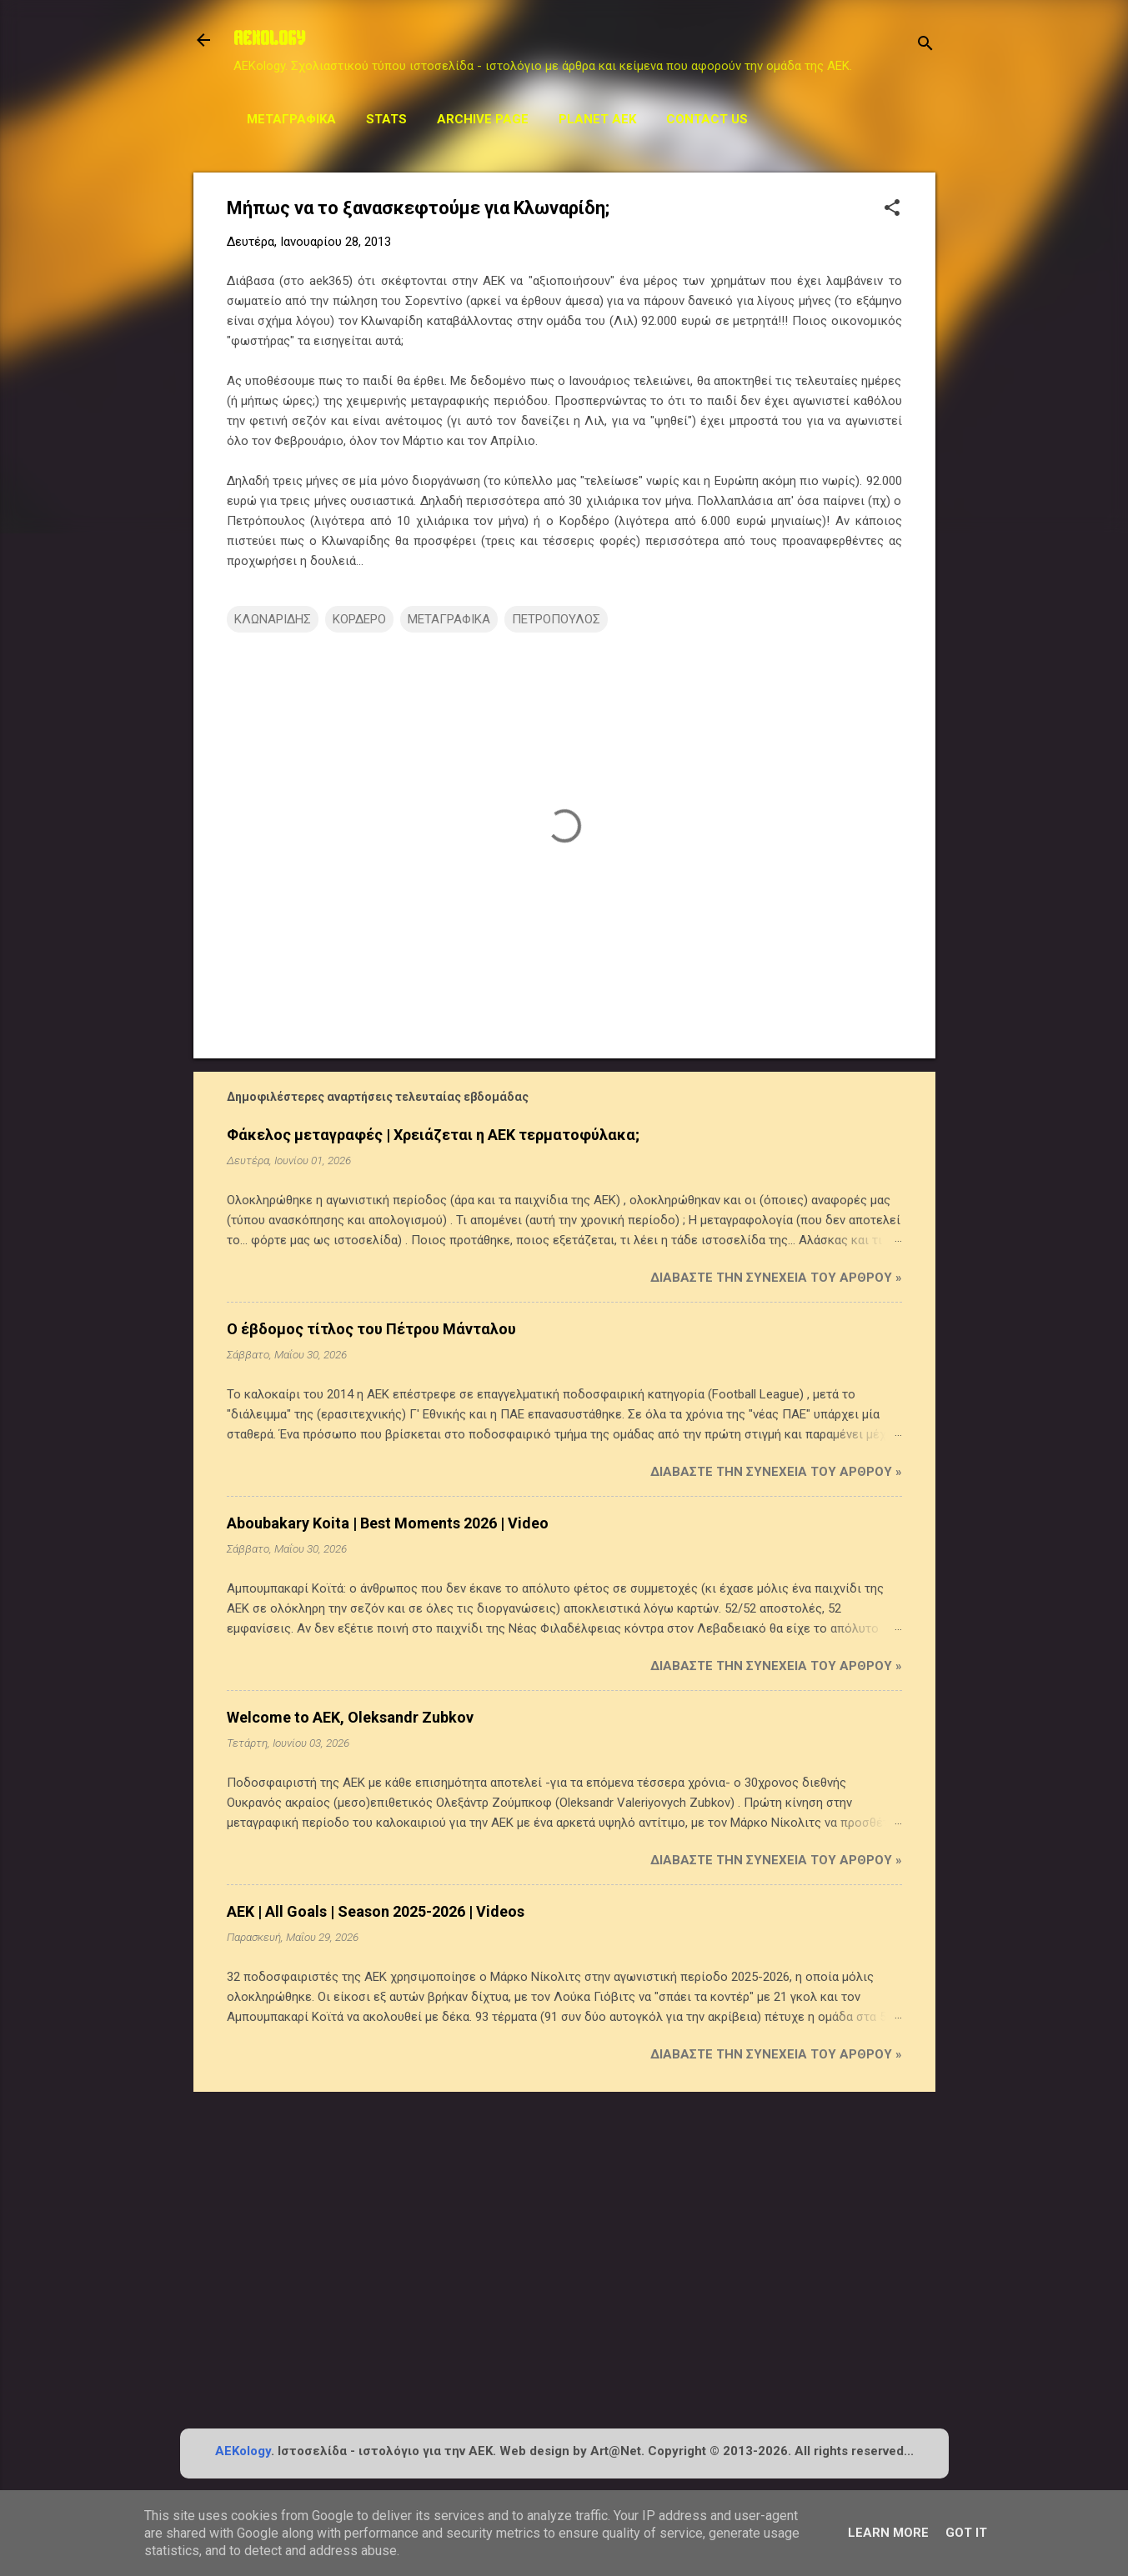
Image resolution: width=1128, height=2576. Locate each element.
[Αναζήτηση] (925, 45)
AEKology (243, 2450)
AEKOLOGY (269, 40)
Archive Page (483, 119)
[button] (892, 209)
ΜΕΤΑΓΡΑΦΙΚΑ (449, 619)
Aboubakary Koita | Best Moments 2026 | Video (388, 1523)
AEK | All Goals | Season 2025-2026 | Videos (375, 1911)
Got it (966, 2532)
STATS (386, 119)
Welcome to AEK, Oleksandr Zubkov (350, 1717)
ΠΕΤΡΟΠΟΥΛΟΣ (556, 619)
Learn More (888, 2532)
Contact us (707, 119)
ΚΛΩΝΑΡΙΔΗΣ (272, 619)
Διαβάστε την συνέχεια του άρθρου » (776, 1277)
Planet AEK (597, 119)
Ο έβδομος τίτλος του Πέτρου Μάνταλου (371, 1329)
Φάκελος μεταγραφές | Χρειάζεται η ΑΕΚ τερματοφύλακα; (433, 1134)
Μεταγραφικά (291, 119)
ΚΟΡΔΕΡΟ (359, 619)
